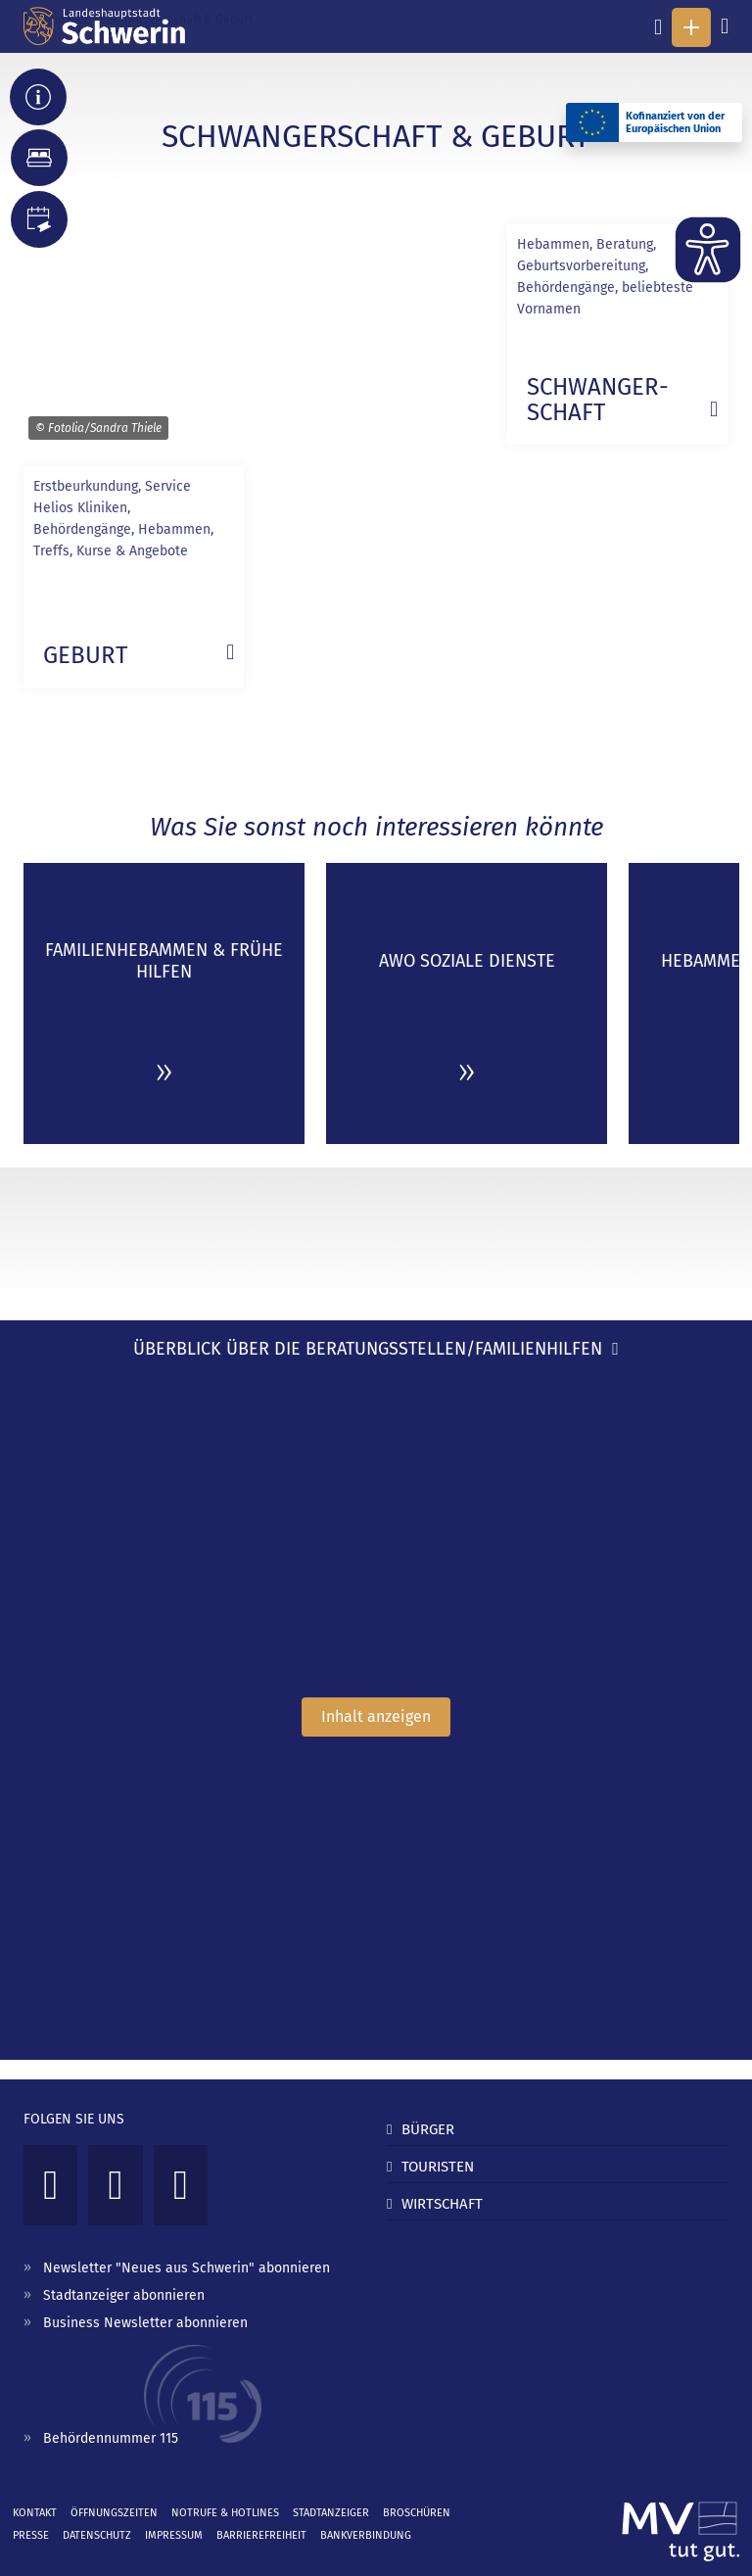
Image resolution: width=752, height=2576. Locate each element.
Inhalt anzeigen (376, 1716)
